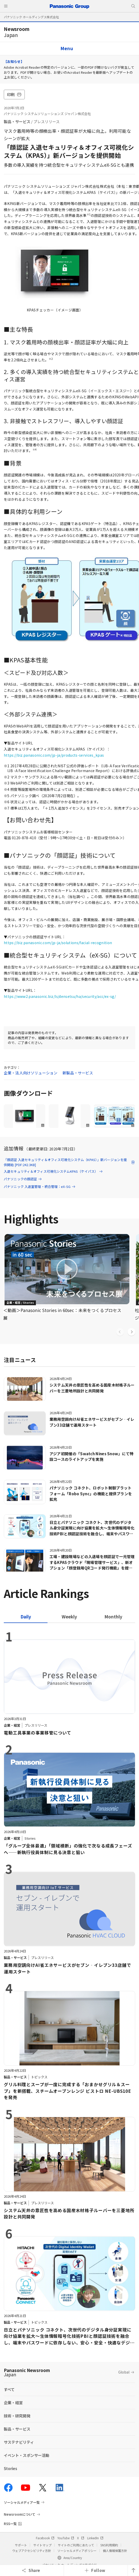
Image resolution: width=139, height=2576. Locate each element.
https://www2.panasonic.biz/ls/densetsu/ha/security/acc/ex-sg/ (60, 996)
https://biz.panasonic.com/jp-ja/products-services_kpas (54, 755)
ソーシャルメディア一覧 (22, 2502)
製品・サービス (17, 121)
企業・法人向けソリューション (30, 1072)
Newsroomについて (19, 2514)
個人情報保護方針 (115, 2550)
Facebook (45, 2538)
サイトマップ (42, 2545)
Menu (66, 48)
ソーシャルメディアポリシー (77, 2550)
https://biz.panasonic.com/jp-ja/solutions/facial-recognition (58, 942)
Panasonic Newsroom (27, 2372)
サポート (21, 2545)
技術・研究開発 (17, 2415)
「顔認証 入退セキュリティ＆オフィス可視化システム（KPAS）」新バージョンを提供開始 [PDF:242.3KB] (69, 1162)
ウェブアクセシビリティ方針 (31, 2550)
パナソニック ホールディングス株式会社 (31, 17)
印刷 (14, 94)
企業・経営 (13, 2402)
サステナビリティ (19, 2442)
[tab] (69, 1616)
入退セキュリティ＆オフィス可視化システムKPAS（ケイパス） (53, 1171)
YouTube (65, 2538)
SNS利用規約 (109, 2545)
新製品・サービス (77, 1072)
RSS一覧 (10, 2523)
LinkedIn (95, 2538)
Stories (10, 2468)
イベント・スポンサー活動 (26, 2455)
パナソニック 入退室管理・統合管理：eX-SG (40, 1186)
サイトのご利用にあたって (76, 2545)
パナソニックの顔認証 (23, 1179)
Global (123, 2372)
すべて (9, 2389)
